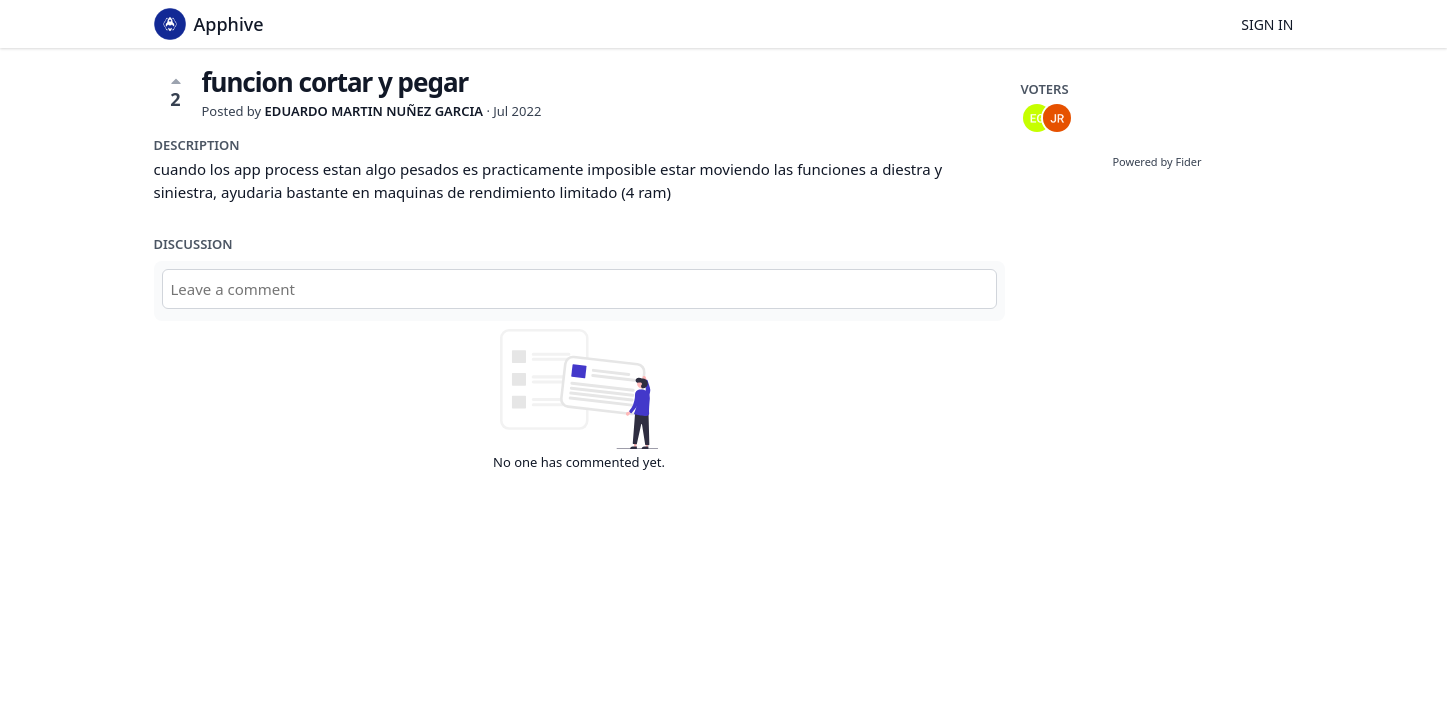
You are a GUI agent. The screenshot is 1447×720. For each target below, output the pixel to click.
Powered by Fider (1156, 161)
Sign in (1267, 24)
